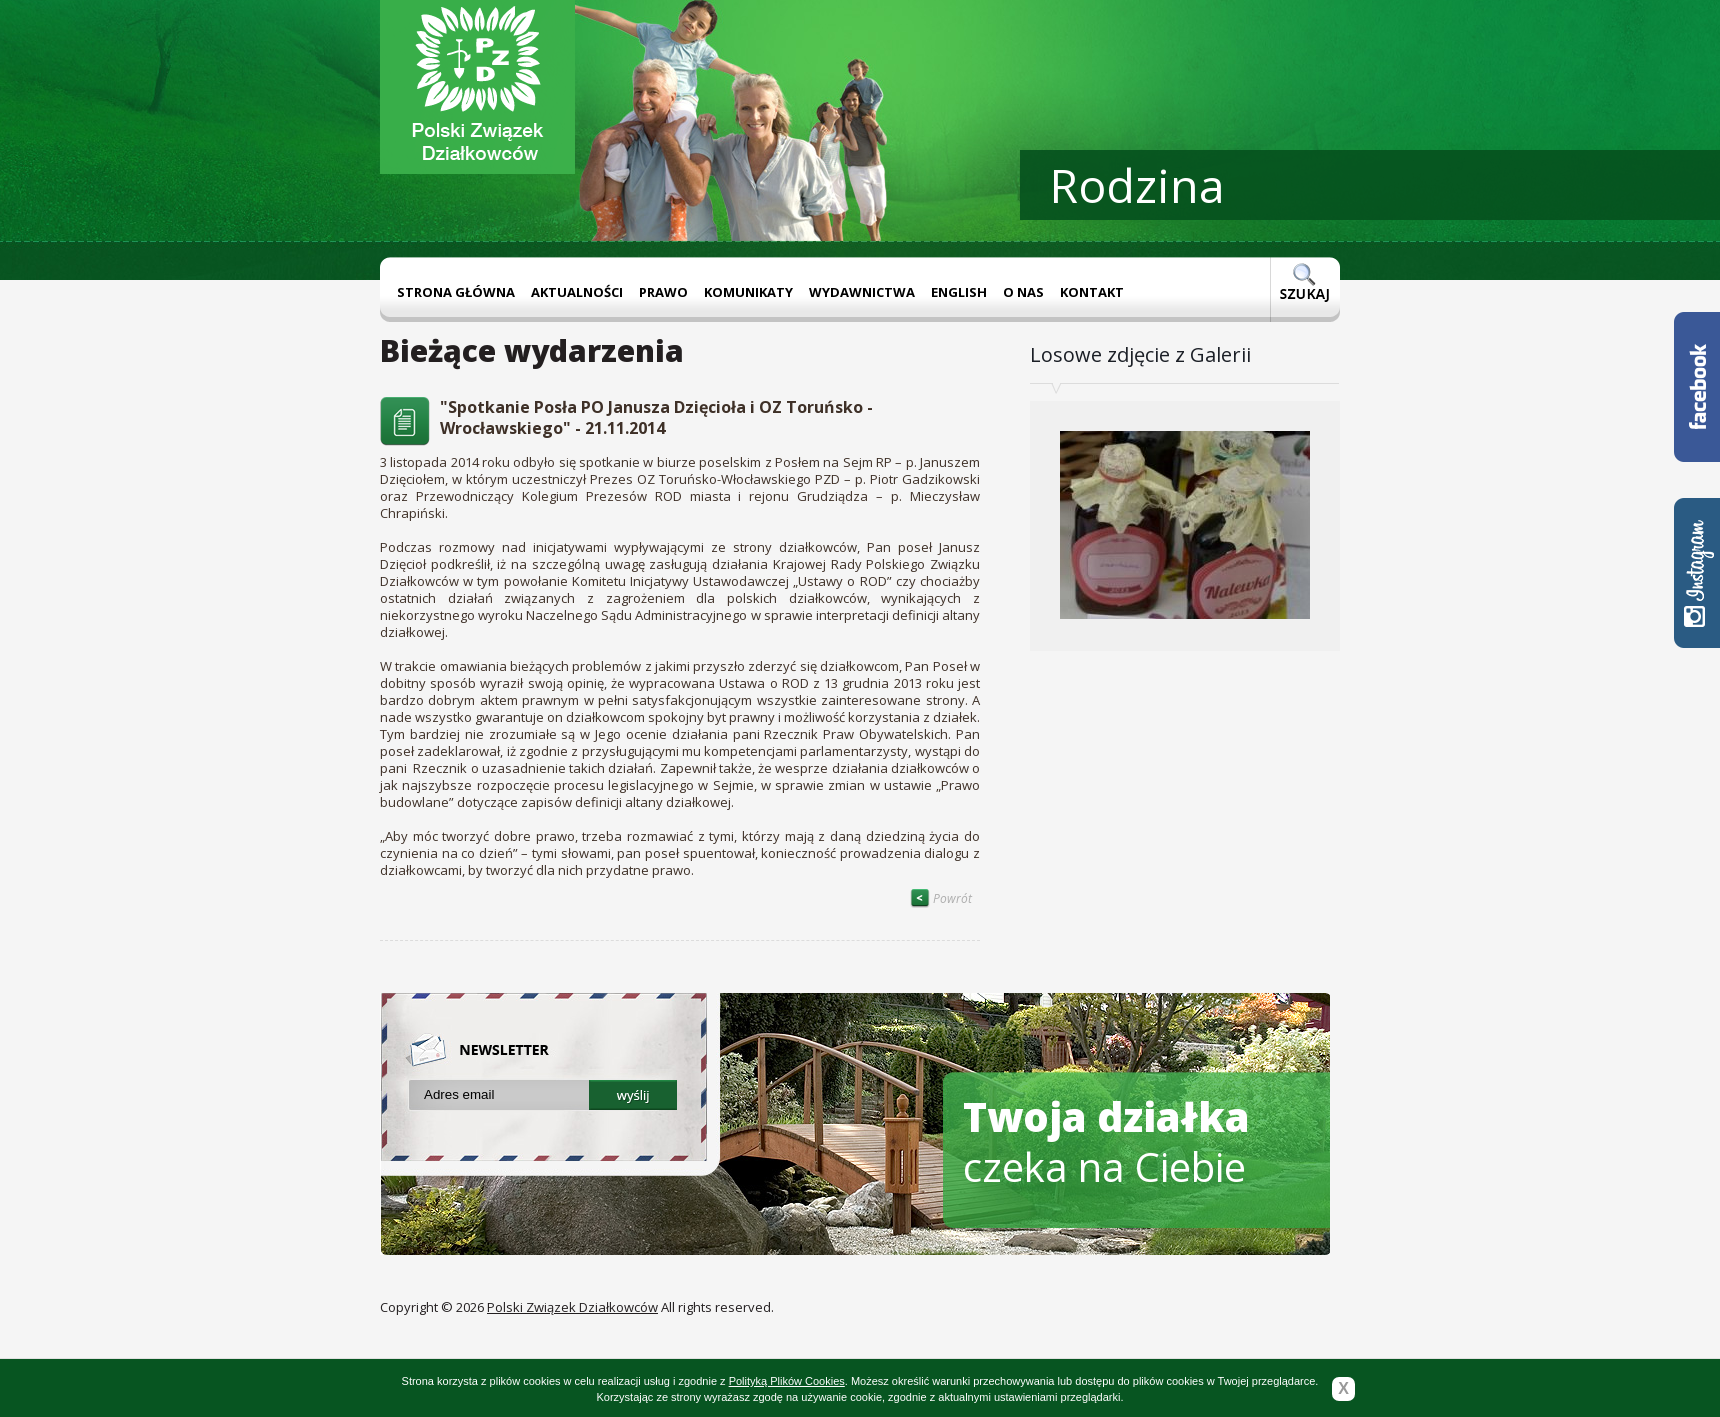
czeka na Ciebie (1106, 1141)
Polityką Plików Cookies (787, 1381)
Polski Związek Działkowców (572, 1307)
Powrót (941, 898)
